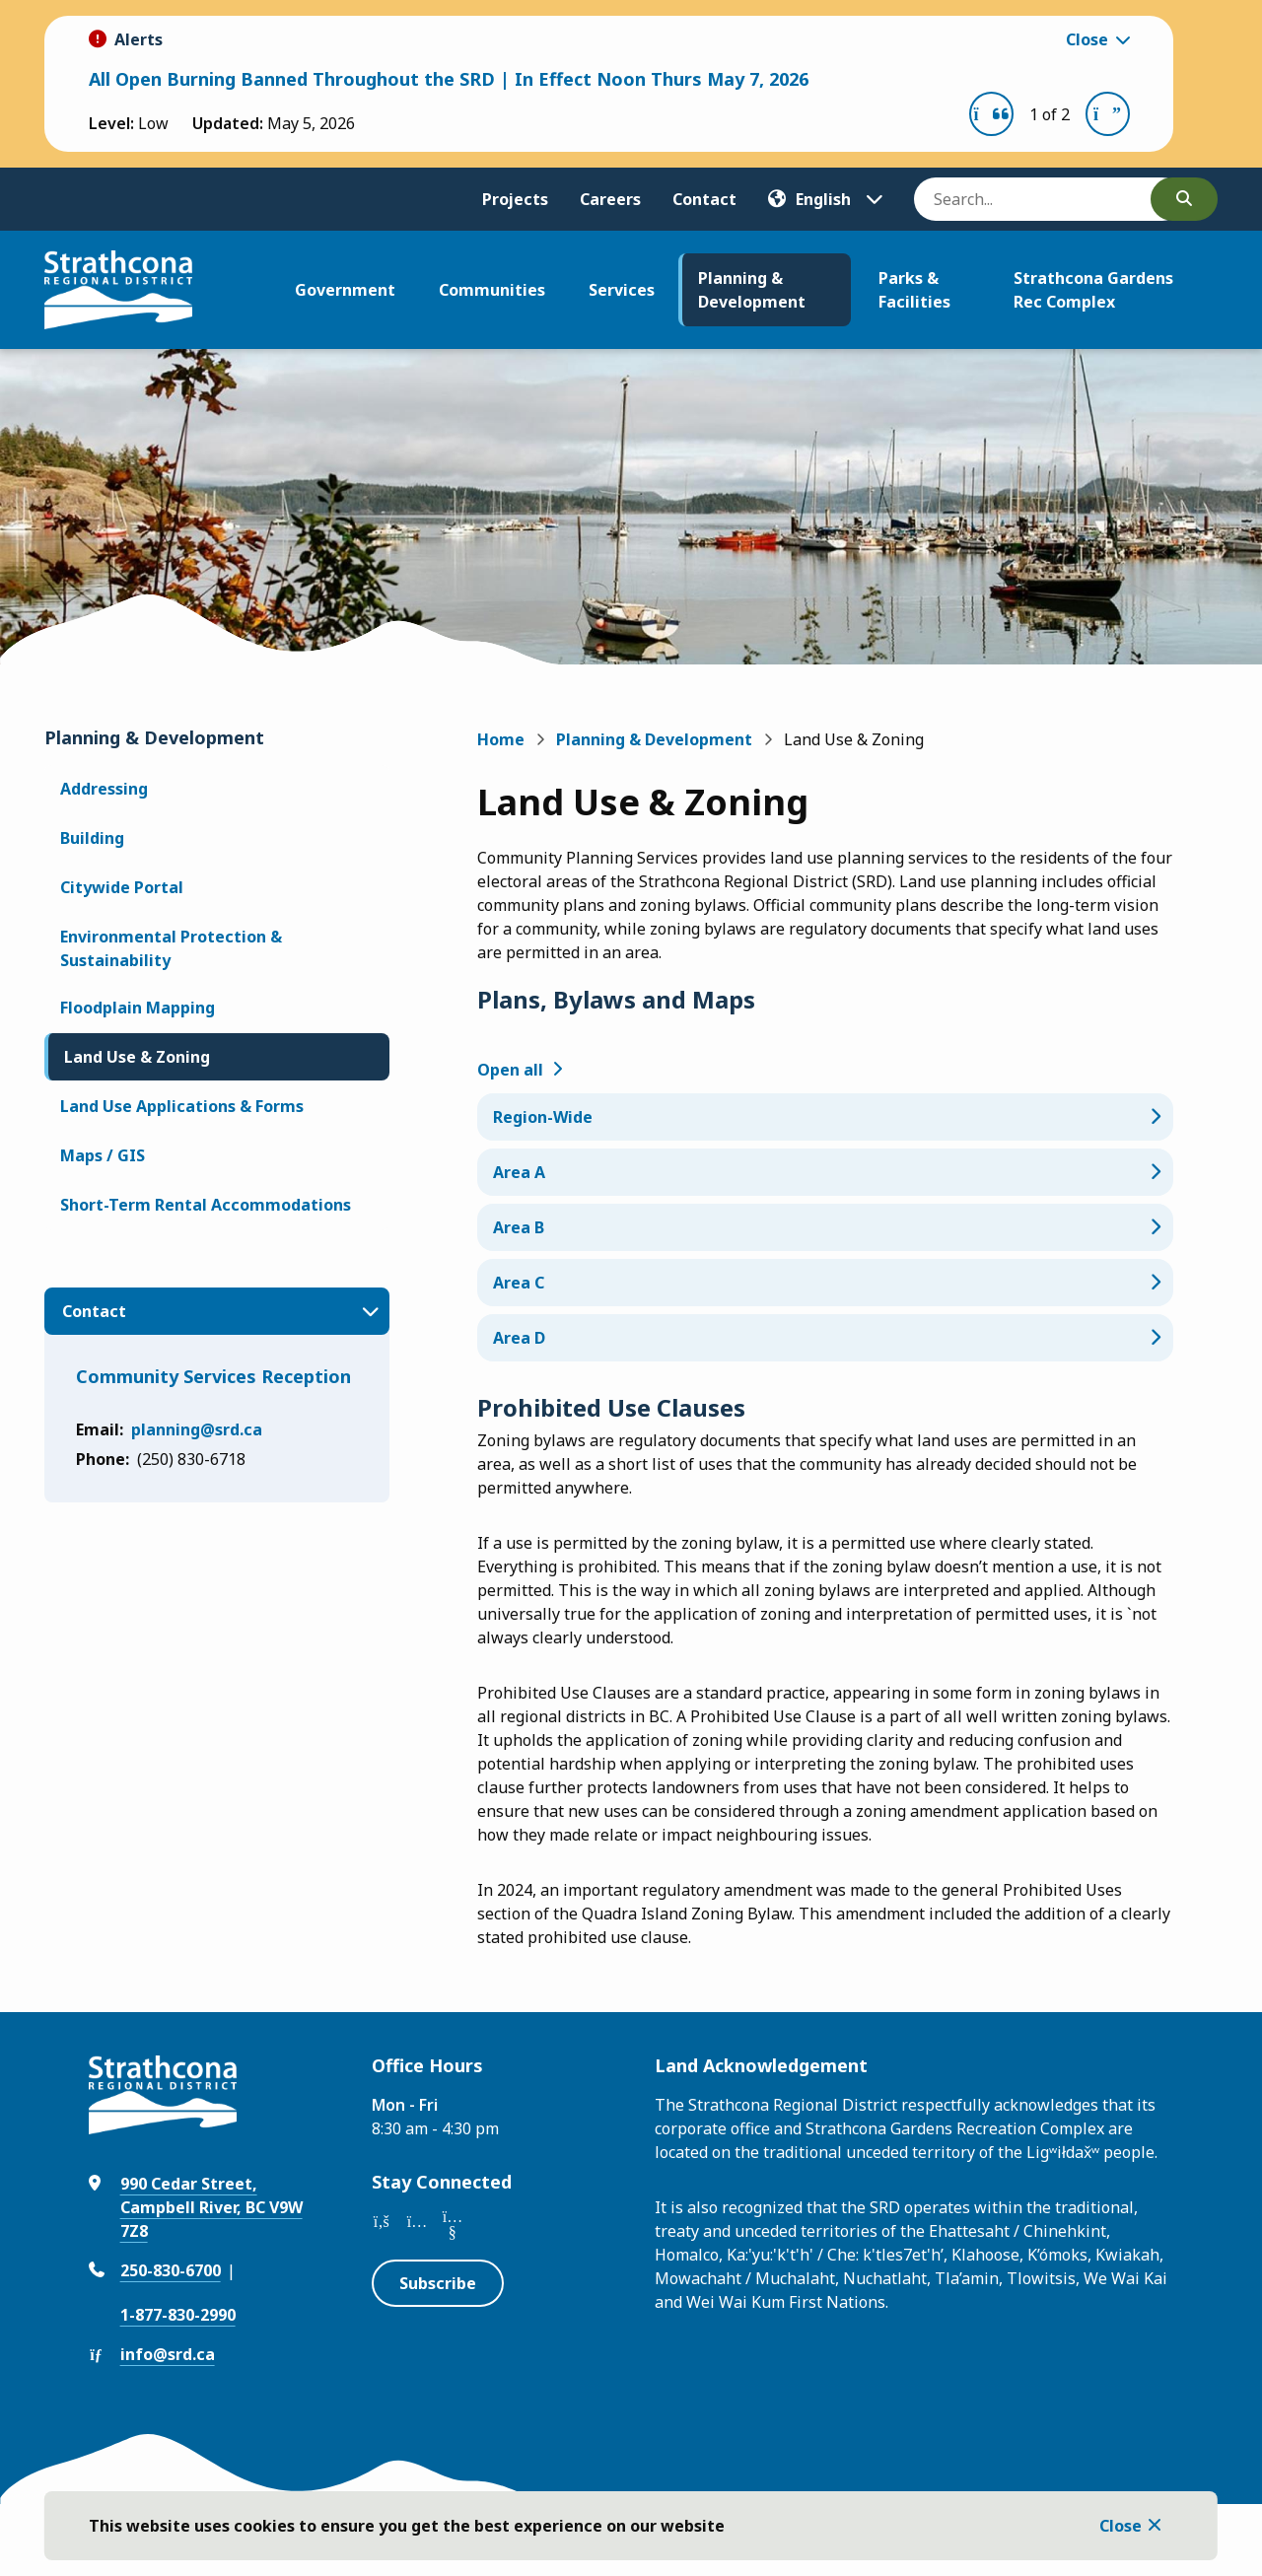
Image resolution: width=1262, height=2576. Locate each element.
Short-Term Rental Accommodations (205, 1205)
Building (92, 838)
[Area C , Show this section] (825, 1282)
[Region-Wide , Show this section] (825, 1117)
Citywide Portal (121, 887)
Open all (510, 1069)
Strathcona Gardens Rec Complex (1093, 290)
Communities (492, 290)
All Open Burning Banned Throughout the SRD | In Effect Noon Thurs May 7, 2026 (448, 79)
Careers (610, 199)
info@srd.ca (167, 2354)
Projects (515, 199)
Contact (704, 199)
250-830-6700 (170, 2270)
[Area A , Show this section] (825, 1172)
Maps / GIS (102, 1155)
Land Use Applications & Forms (182, 1106)
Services (622, 290)
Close (1120, 2526)
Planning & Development (752, 290)
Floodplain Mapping (137, 1007)
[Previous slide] (991, 114)
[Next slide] (1108, 114)
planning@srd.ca (196, 1429)
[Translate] (825, 199)
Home (501, 739)
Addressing (104, 789)
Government (345, 290)
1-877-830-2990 (178, 2315)
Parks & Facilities (914, 290)
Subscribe (437, 2283)
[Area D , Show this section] (825, 1337)
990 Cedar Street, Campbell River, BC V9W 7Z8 (211, 2207)
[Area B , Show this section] (825, 1227)
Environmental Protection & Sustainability (171, 948)
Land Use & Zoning (137, 1057)
